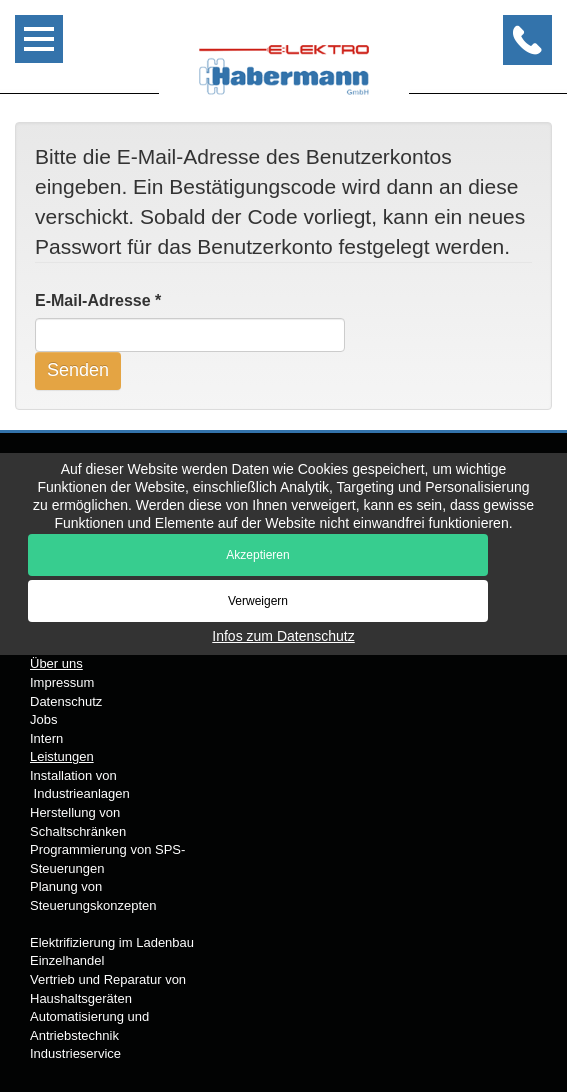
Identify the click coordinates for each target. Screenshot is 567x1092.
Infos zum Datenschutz (283, 636)
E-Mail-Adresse (98, 300)
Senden (78, 370)
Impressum (62, 682)
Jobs (43, 719)
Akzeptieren (257, 555)
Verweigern (258, 601)
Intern (46, 738)
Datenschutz (66, 701)
